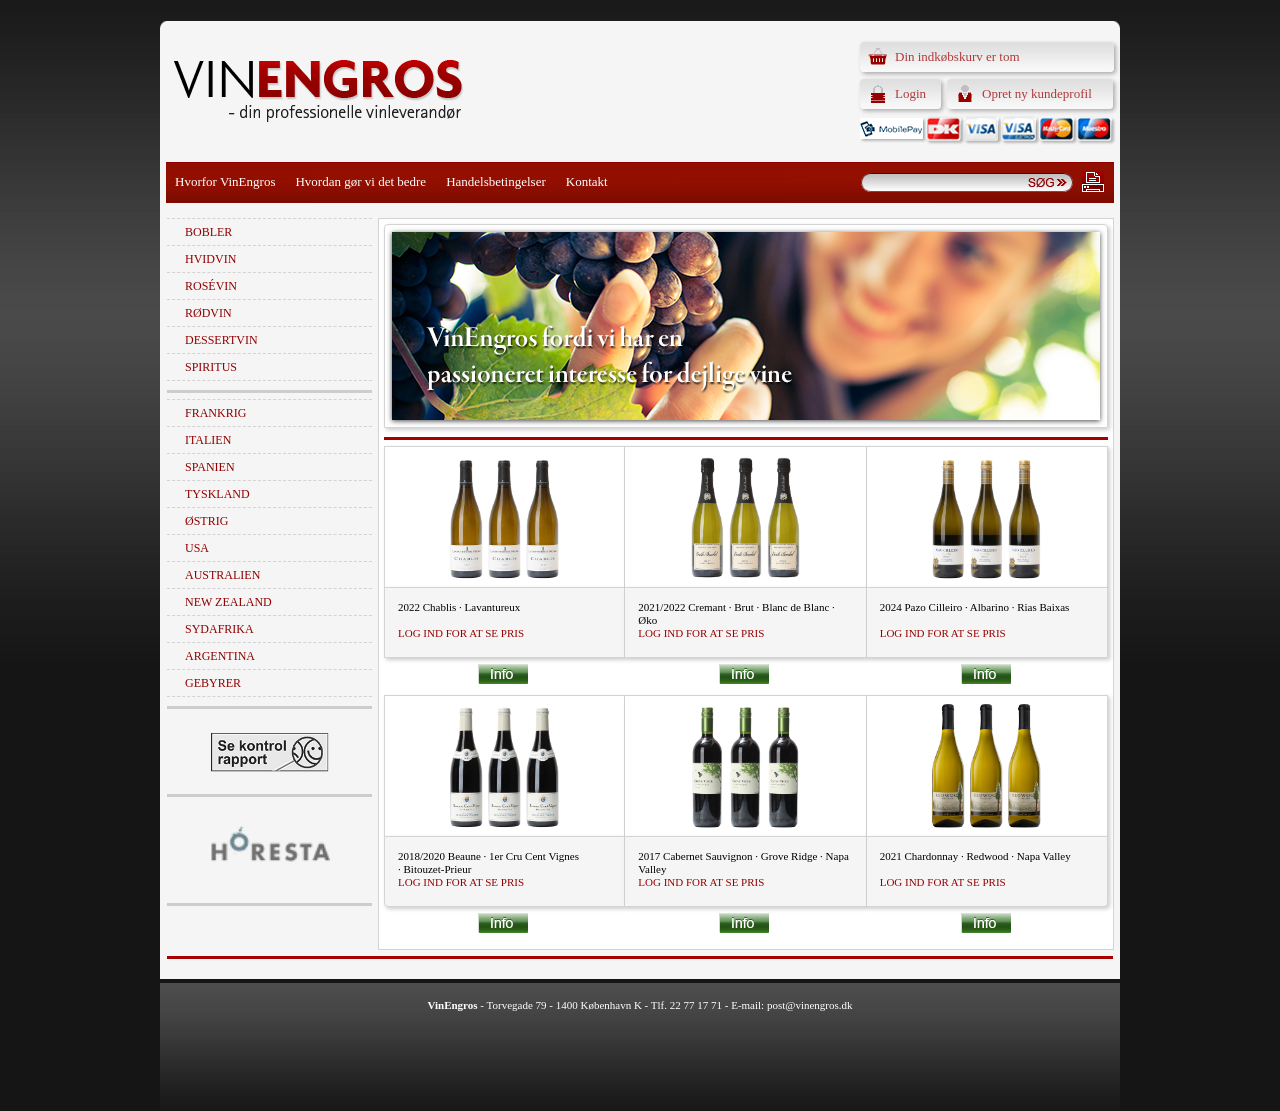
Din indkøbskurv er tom (957, 56)
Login (910, 93)
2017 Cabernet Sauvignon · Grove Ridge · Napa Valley (743, 862)
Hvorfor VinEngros (225, 181)
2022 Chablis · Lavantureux (459, 607)
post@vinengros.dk (810, 1005)
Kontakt (587, 181)
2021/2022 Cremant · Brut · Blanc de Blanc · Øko (736, 613)
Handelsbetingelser (496, 181)
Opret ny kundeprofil (1037, 93)
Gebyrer (213, 683)
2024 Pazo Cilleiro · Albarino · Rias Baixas (975, 607)
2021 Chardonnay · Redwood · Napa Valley (975, 856)
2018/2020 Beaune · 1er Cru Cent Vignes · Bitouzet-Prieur (488, 862)
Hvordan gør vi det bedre (360, 181)
